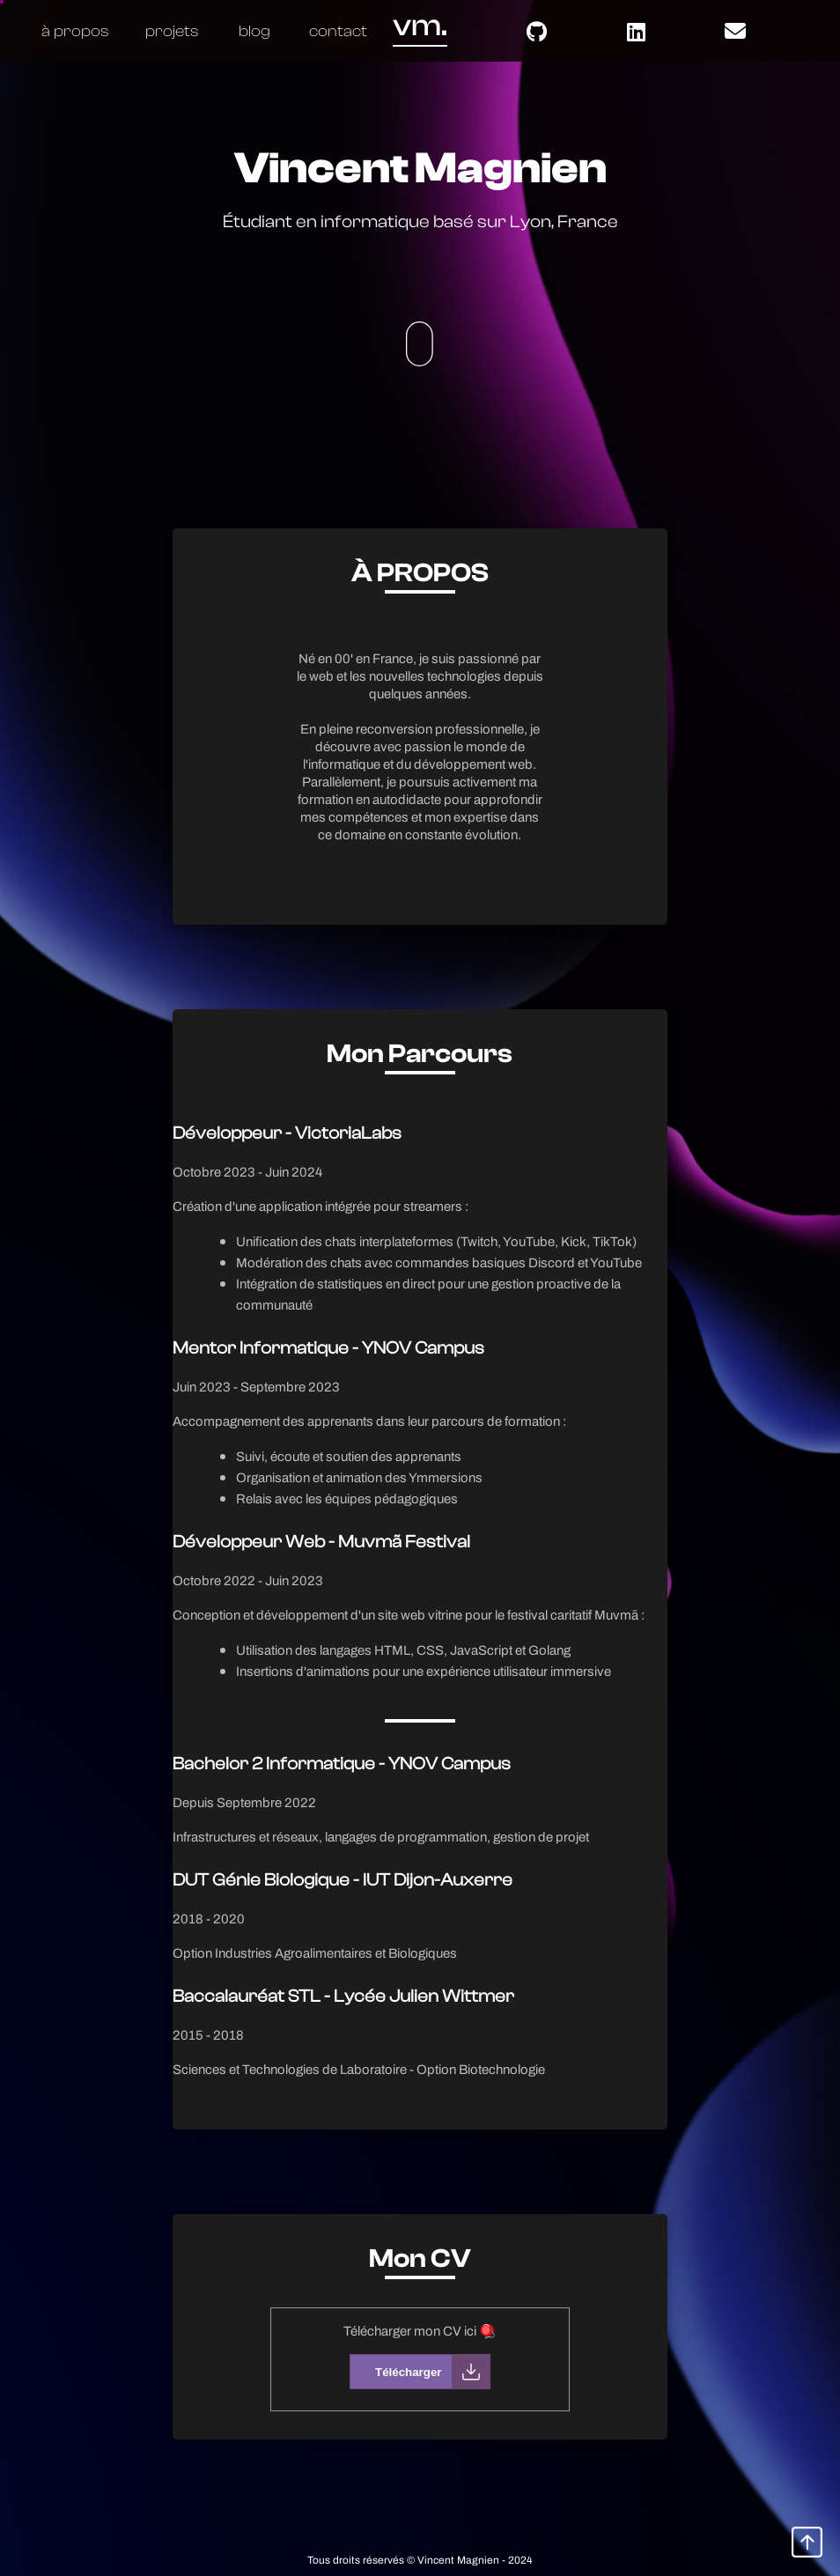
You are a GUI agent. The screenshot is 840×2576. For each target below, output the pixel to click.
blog (254, 31)
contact (338, 31)
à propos (74, 31)
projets (171, 31)
